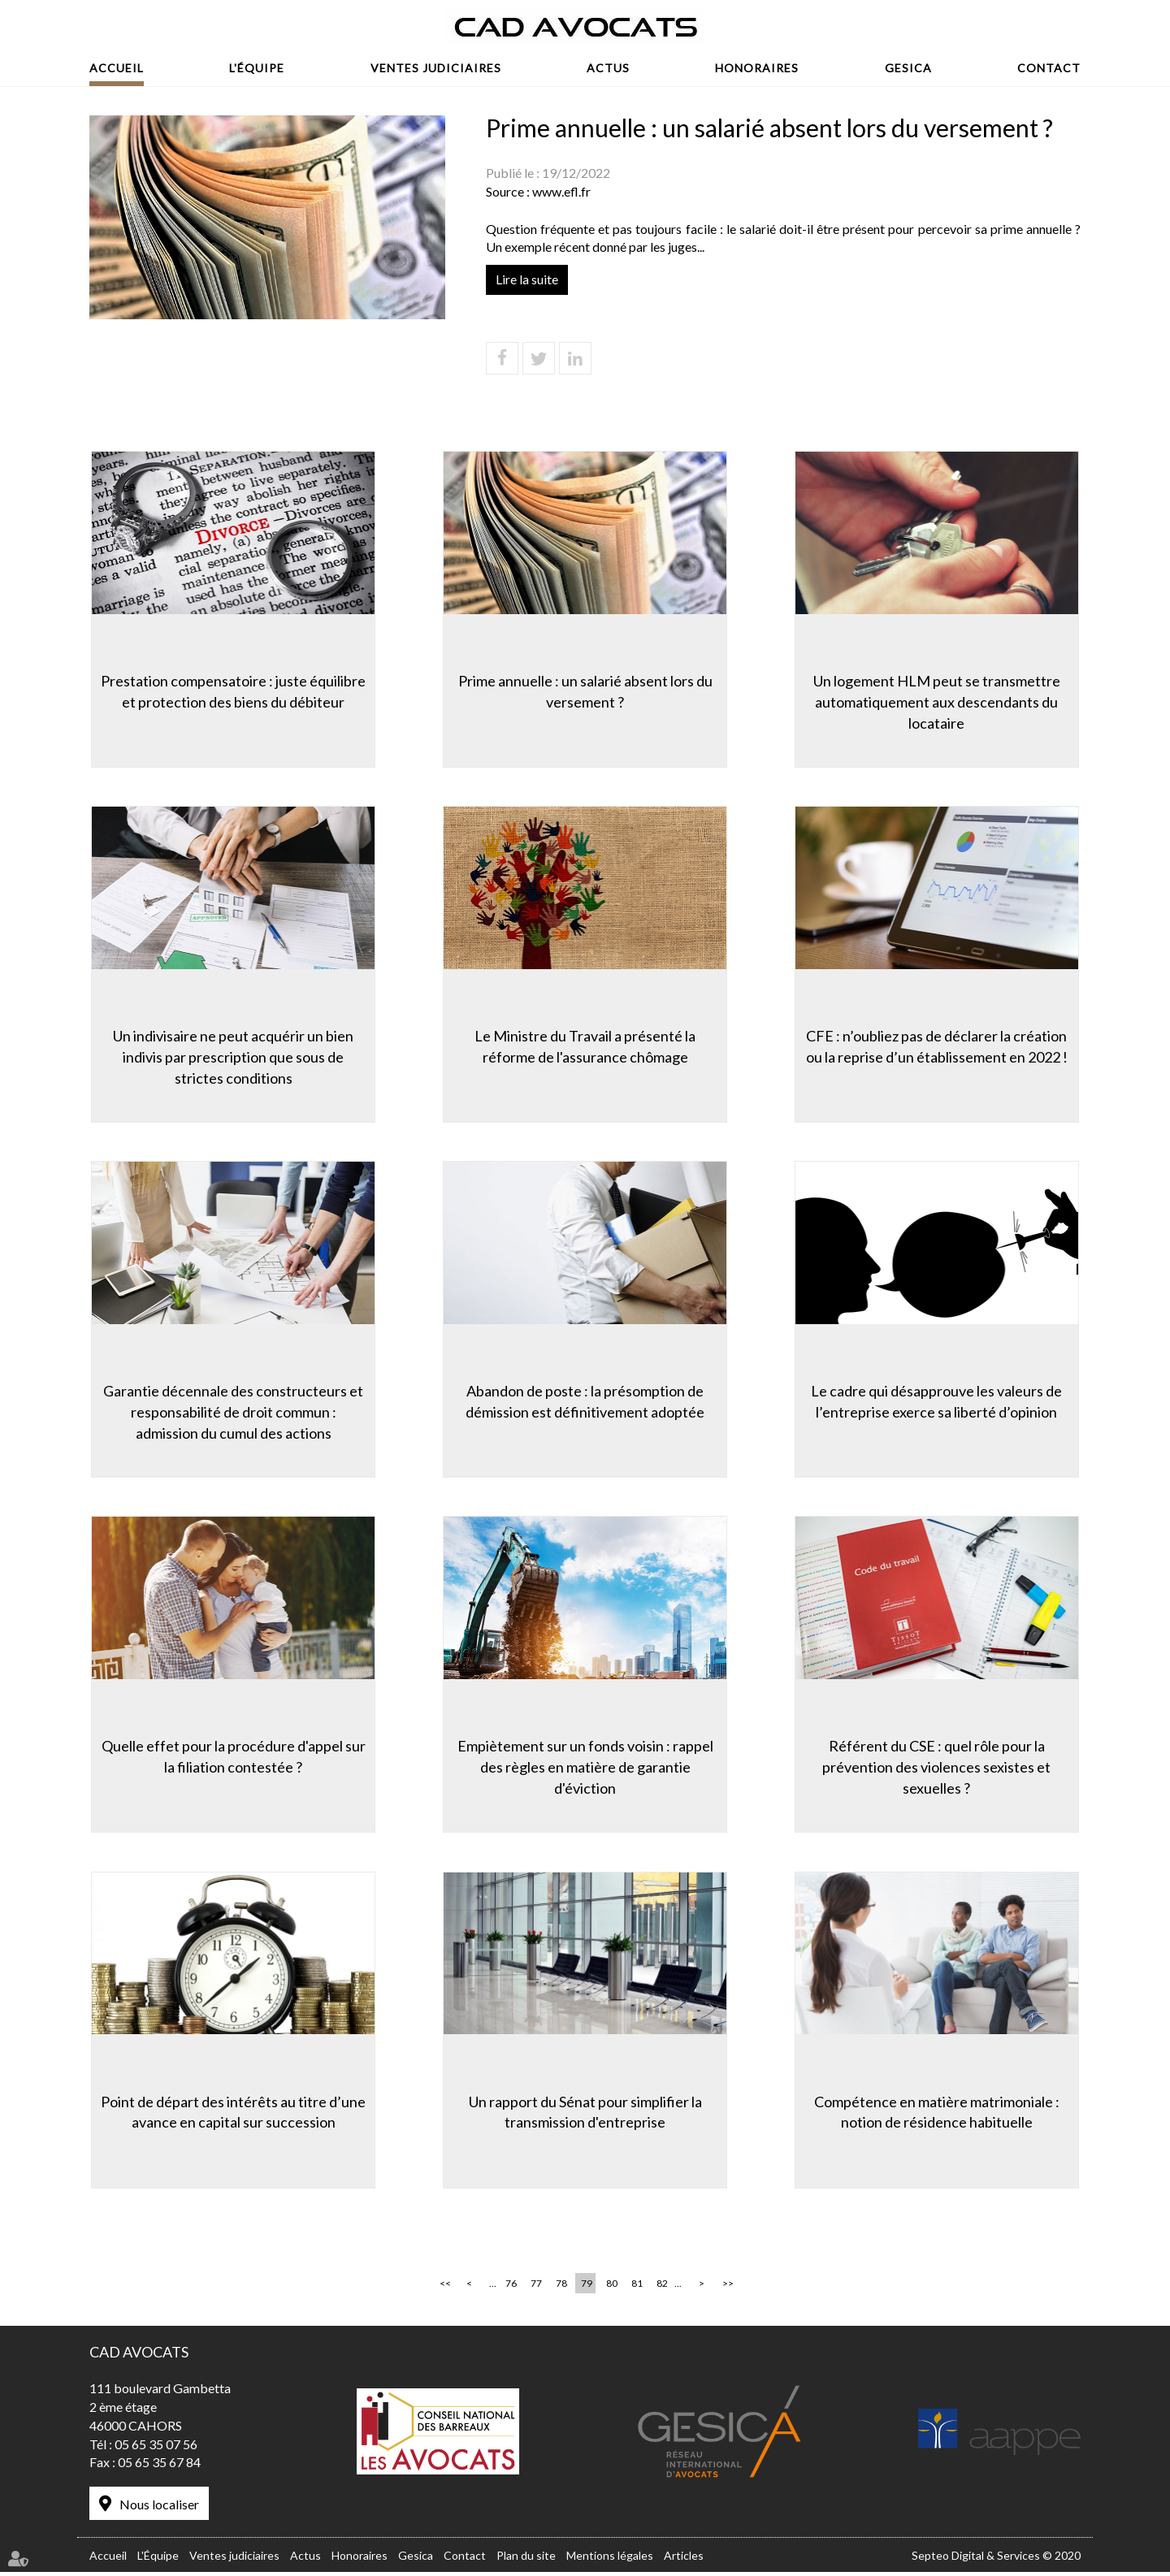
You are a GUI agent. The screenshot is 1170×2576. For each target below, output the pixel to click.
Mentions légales (609, 2558)
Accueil (116, 68)
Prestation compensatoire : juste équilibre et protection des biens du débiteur (231, 689)
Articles (684, 2558)
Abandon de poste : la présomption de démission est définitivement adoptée (585, 1401)
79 (586, 2287)
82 (662, 2287)
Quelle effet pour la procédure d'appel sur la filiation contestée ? (232, 1757)
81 (637, 2287)
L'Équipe (256, 68)
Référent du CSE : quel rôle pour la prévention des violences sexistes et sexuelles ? (939, 1767)
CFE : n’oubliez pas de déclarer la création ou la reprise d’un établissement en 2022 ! (938, 1045)
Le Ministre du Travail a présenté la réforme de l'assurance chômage (585, 1045)
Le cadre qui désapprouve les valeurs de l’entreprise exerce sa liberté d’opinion (938, 1401)
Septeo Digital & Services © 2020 (996, 2558)
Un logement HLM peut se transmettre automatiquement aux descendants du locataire (938, 700)
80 (612, 2287)
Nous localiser (159, 2508)
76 (511, 2287)
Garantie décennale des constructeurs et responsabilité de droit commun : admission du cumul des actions (232, 1411)
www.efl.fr (561, 191)
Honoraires (757, 68)
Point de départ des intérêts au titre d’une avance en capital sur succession (231, 2112)
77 (536, 2287)
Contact (1049, 68)
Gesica (908, 68)
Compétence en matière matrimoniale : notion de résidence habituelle (938, 2112)
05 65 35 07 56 (156, 2447)
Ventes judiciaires (435, 68)
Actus (608, 68)
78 (561, 2287)
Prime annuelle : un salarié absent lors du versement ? (585, 689)
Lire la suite (527, 279)
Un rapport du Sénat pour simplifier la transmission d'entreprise (585, 2112)
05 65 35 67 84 (159, 2466)
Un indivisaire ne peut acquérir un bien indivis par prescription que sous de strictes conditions (231, 1055)
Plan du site (526, 2558)
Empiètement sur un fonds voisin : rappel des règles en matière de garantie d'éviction (585, 1767)
